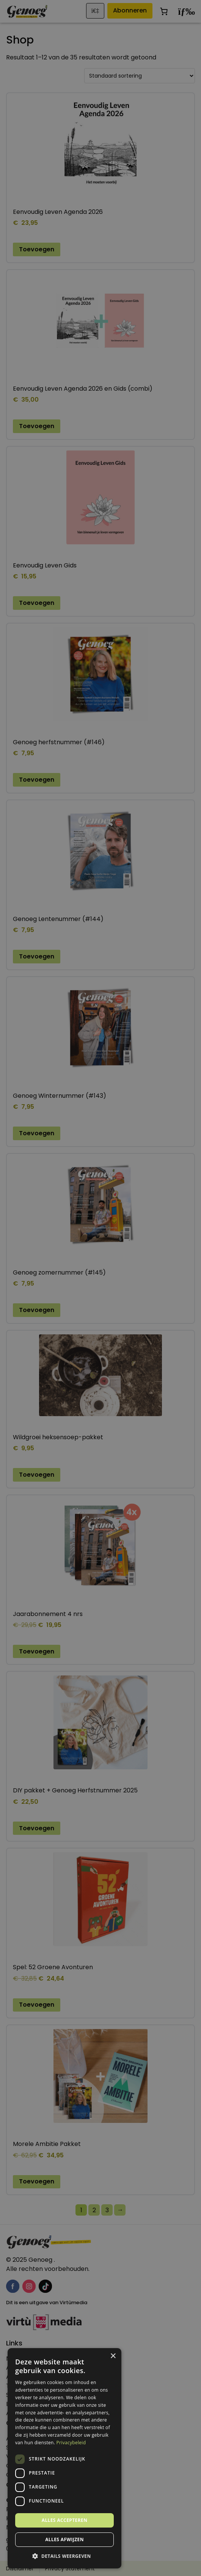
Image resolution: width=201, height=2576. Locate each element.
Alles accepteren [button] (65, 2520)
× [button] (113, 2356)
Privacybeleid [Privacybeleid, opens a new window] (71, 2442)
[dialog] (100, 1288)
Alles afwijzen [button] (64, 2539)
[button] (64, 2556)
